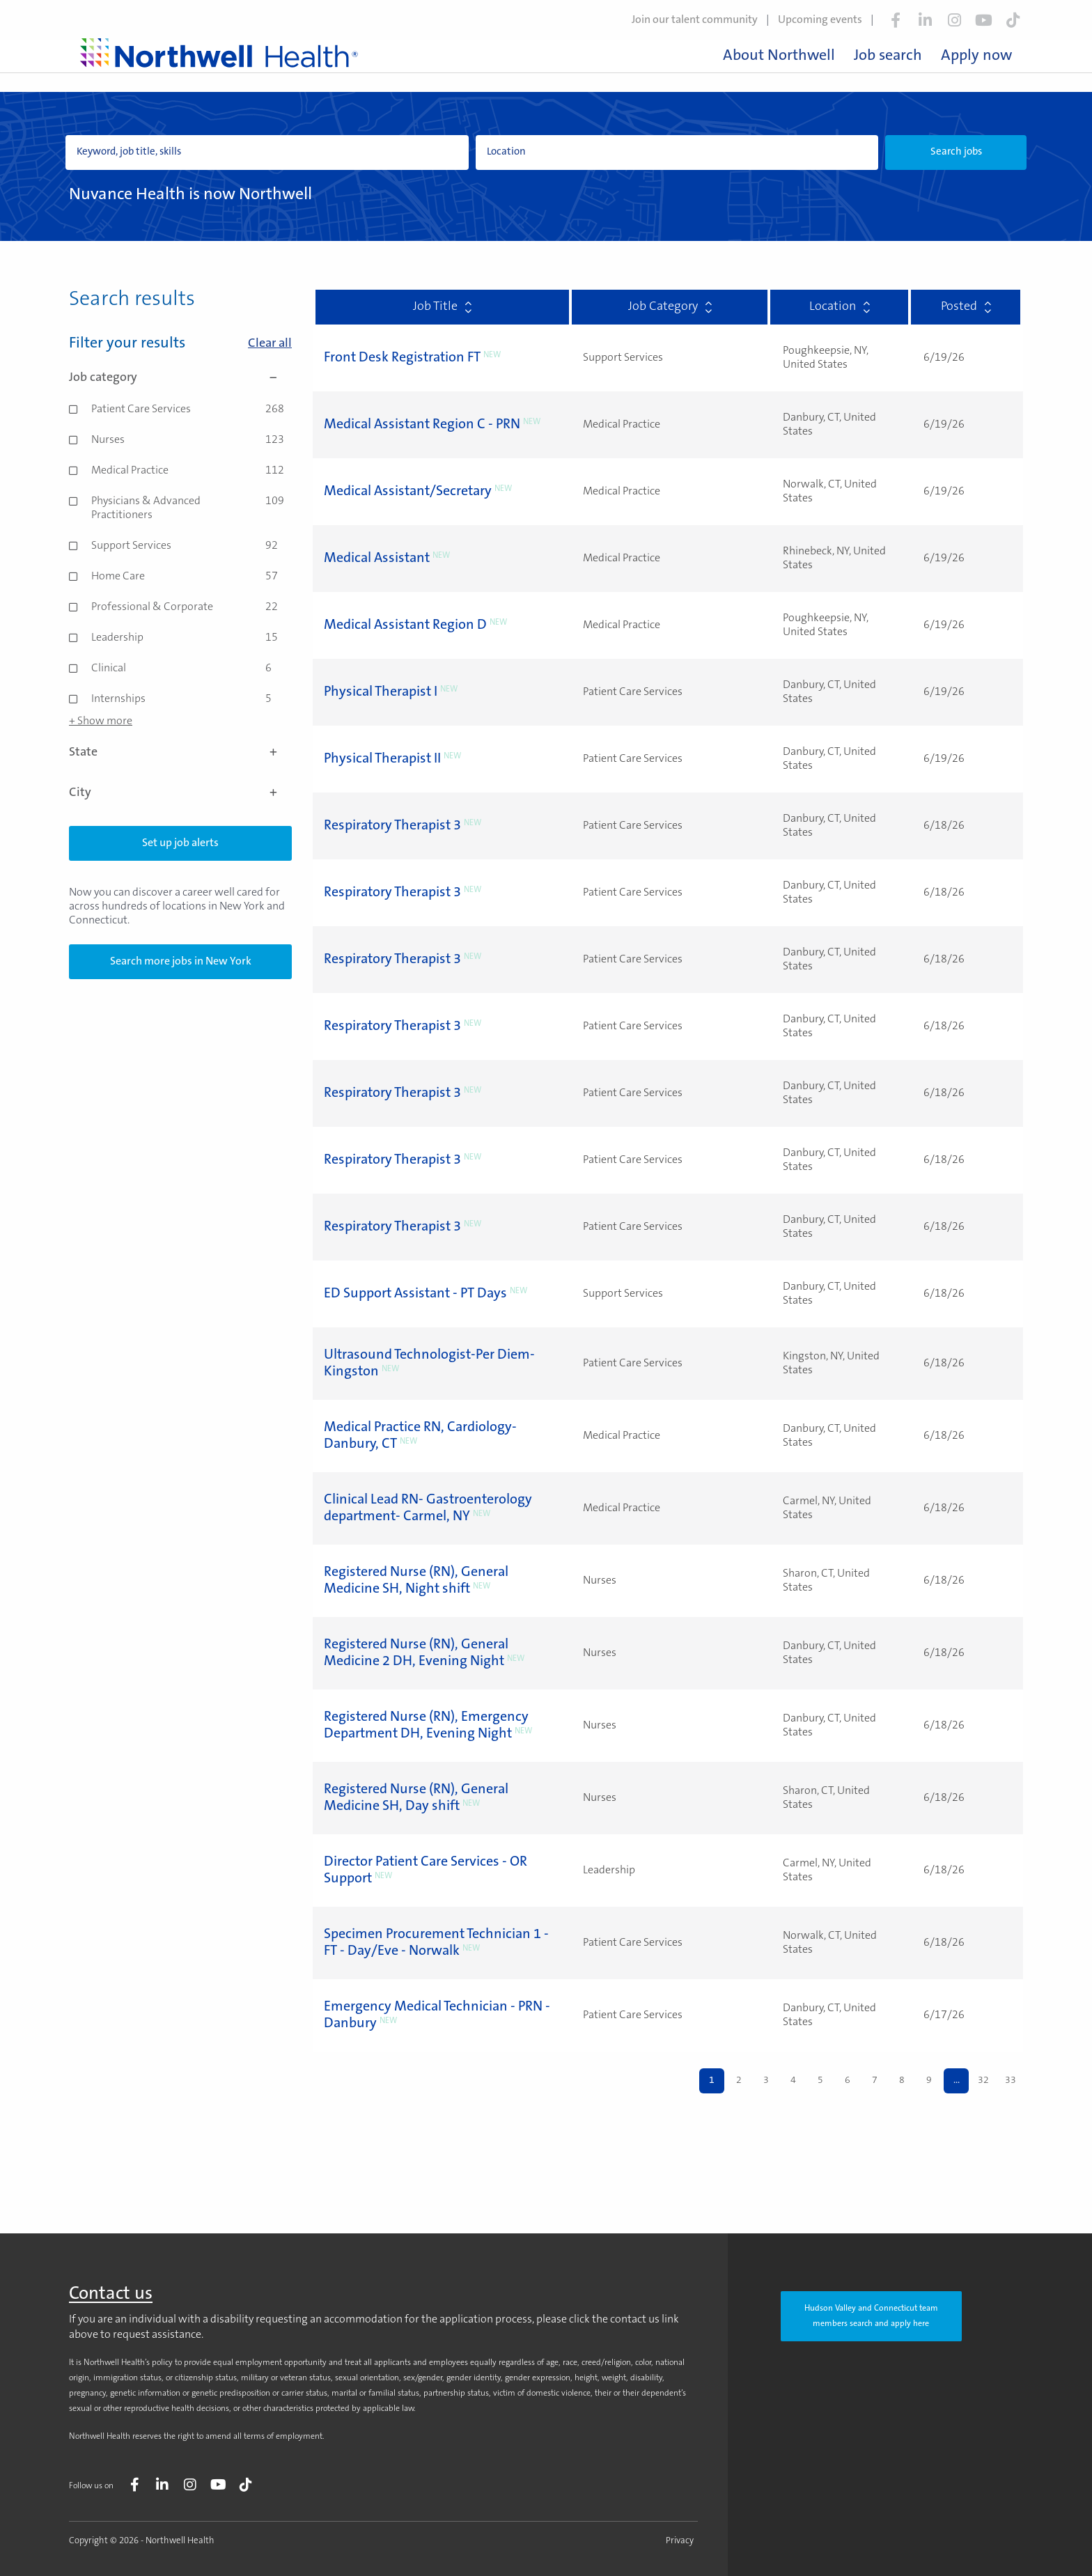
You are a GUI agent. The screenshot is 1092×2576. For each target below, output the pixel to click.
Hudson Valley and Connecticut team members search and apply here (871, 2316)
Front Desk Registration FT (402, 358)
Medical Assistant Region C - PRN (422, 425)
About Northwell (779, 56)
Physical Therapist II (382, 759)
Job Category (670, 307)
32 (983, 2081)
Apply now (976, 56)
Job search (888, 56)
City (180, 793)
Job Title (442, 307)
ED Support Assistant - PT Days (415, 1294)
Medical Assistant (377, 558)
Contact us (111, 2295)
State (180, 752)
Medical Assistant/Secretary (408, 492)
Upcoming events (820, 20)
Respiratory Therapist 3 (392, 826)
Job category (180, 378)
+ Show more (100, 721)
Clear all (270, 344)
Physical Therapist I (380, 692)
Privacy (680, 2540)
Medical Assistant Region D (405, 625)
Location (839, 307)
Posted (966, 307)
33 (1010, 2081)
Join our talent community (695, 20)
